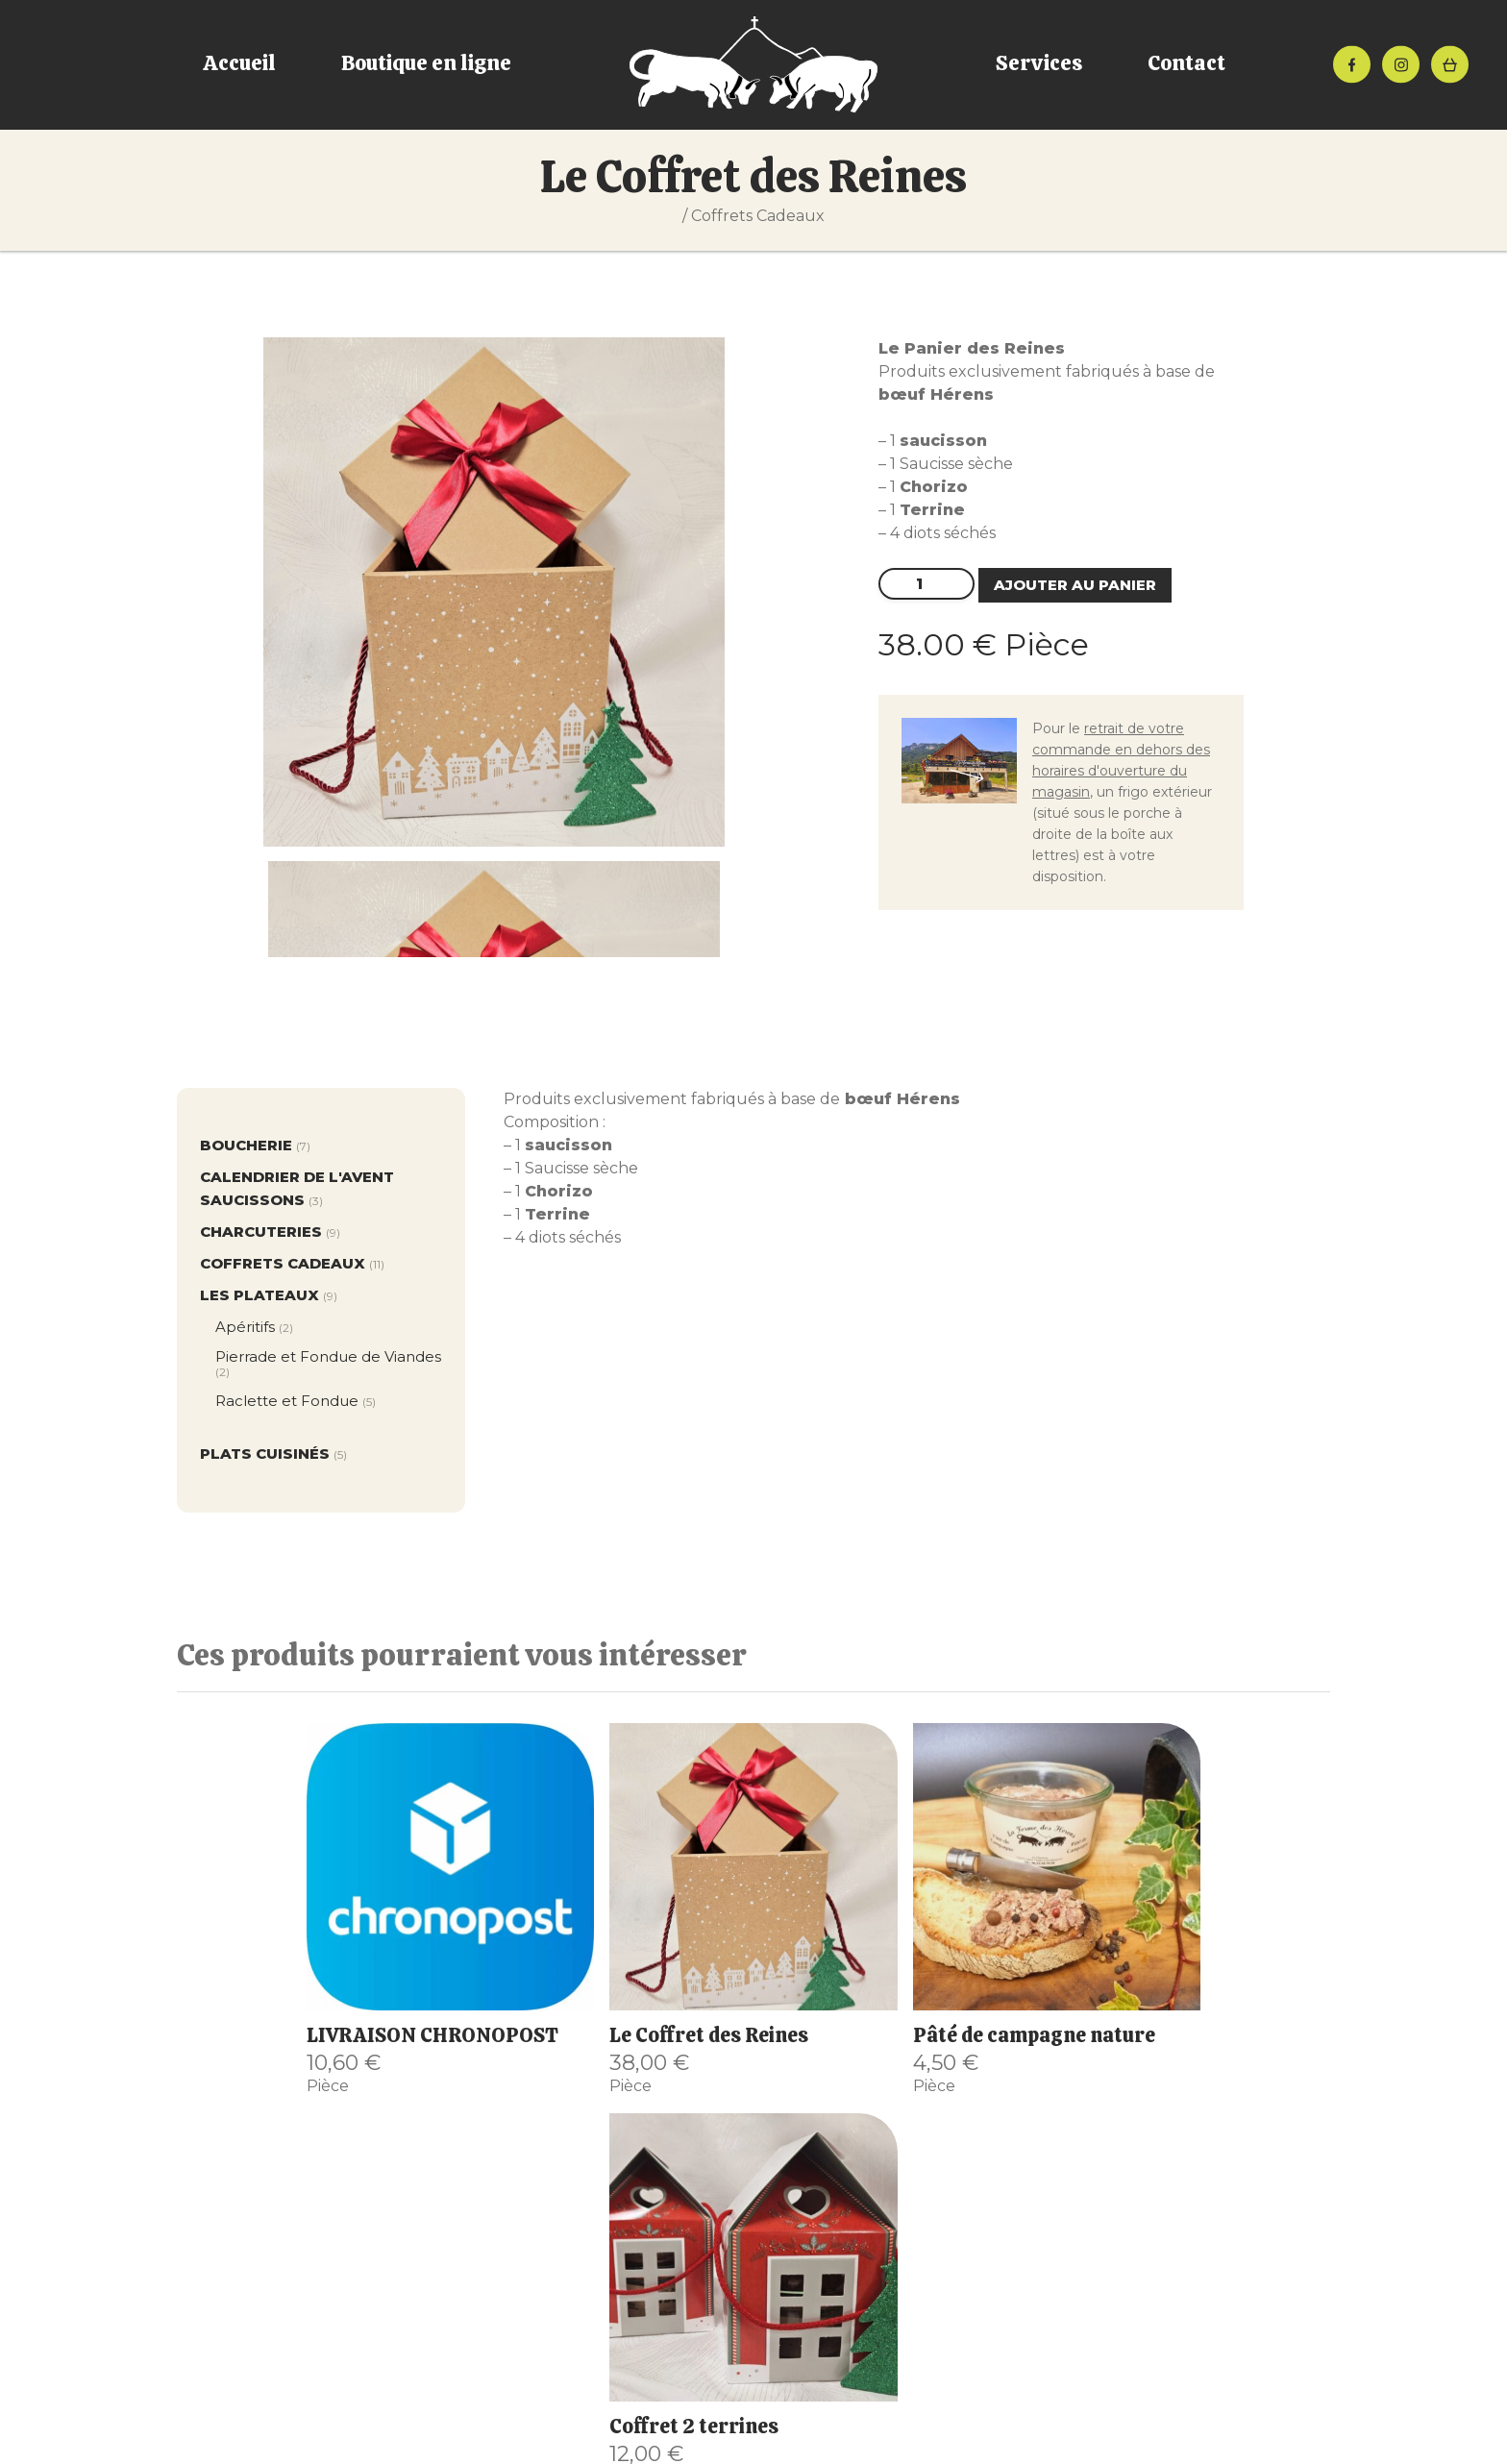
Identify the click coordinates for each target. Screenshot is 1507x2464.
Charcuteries (270, 1232)
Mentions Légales (689, 2446)
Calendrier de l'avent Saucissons (297, 1190)
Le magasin (369, 2264)
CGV (593, 2446)
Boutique (370, 2240)
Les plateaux (268, 1296)
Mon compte (369, 2333)
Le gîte (369, 2310)
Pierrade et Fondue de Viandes (328, 1363)
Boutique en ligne (426, 63)
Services (1039, 63)
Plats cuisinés (273, 1454)
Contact (1186, 63)
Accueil (239, 63)
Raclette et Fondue (295, 1400)
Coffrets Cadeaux (758, 216)
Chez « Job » (369, 2287)
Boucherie (255, 1146)
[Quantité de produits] (926, 584)
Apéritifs (254, 1326)
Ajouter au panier (1075, 585)
